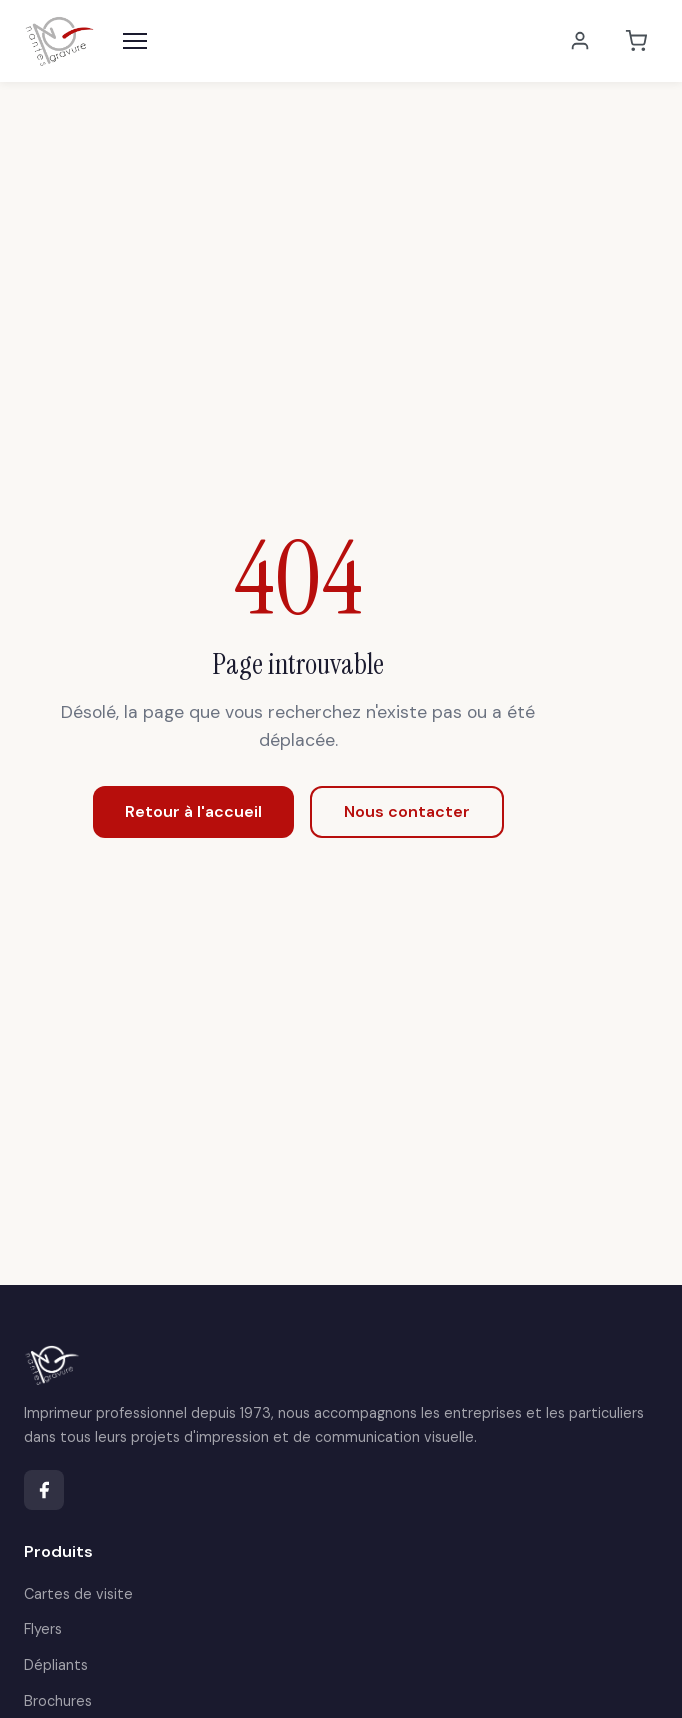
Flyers (43, 1629)
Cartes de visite (78, 1594)
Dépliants (56, 1665)
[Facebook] (44, 1490)
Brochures (58, 1701)
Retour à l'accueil (193, 811)
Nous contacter (407, 811)
